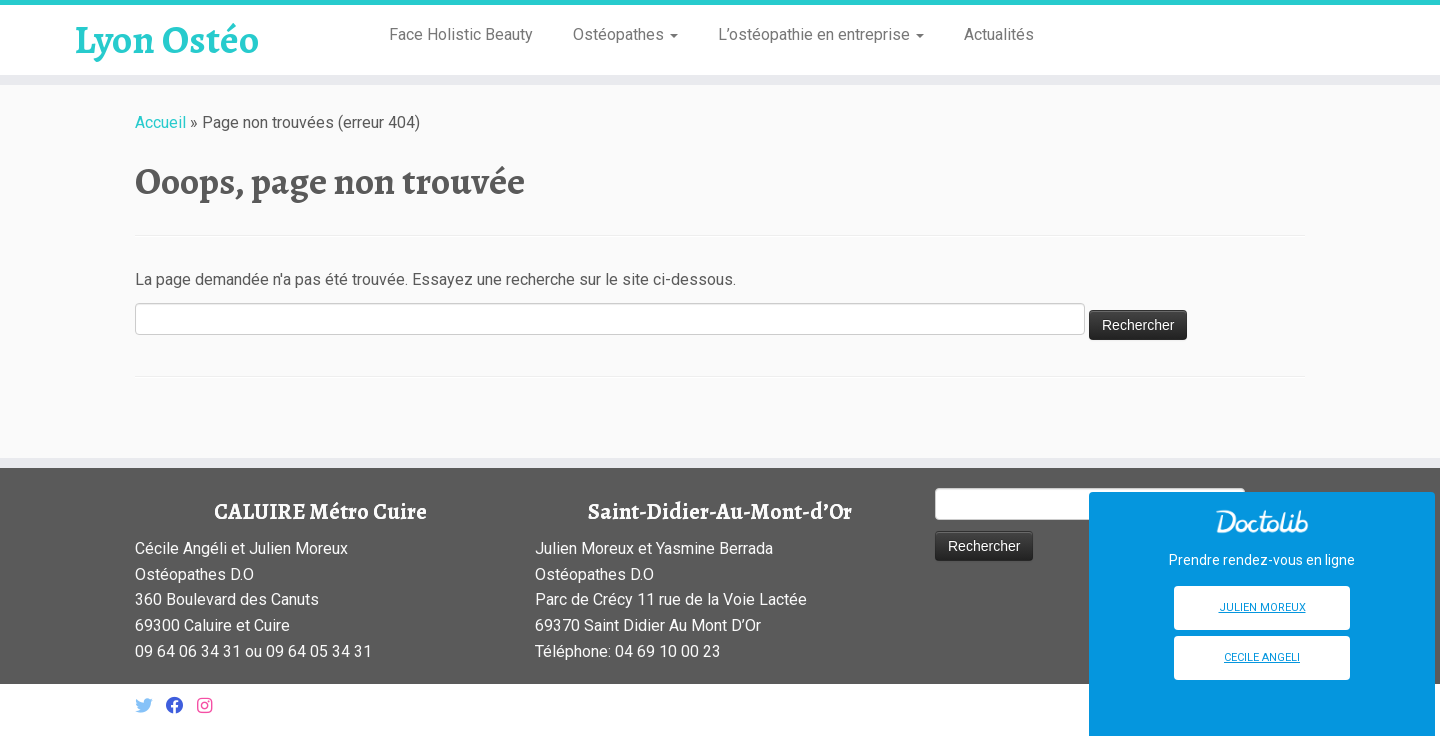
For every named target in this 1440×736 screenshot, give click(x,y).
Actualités (999, 34)
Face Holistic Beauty (461, 34)
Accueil (160, 122)
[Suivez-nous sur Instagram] (211, 706)
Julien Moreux (1262, 607)
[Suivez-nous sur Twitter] (150, 706)
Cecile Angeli (1262, 657)
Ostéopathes (625, 34)
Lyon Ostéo (166, 40)
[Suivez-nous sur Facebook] (181, 706)
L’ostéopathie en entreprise (821, 34)
